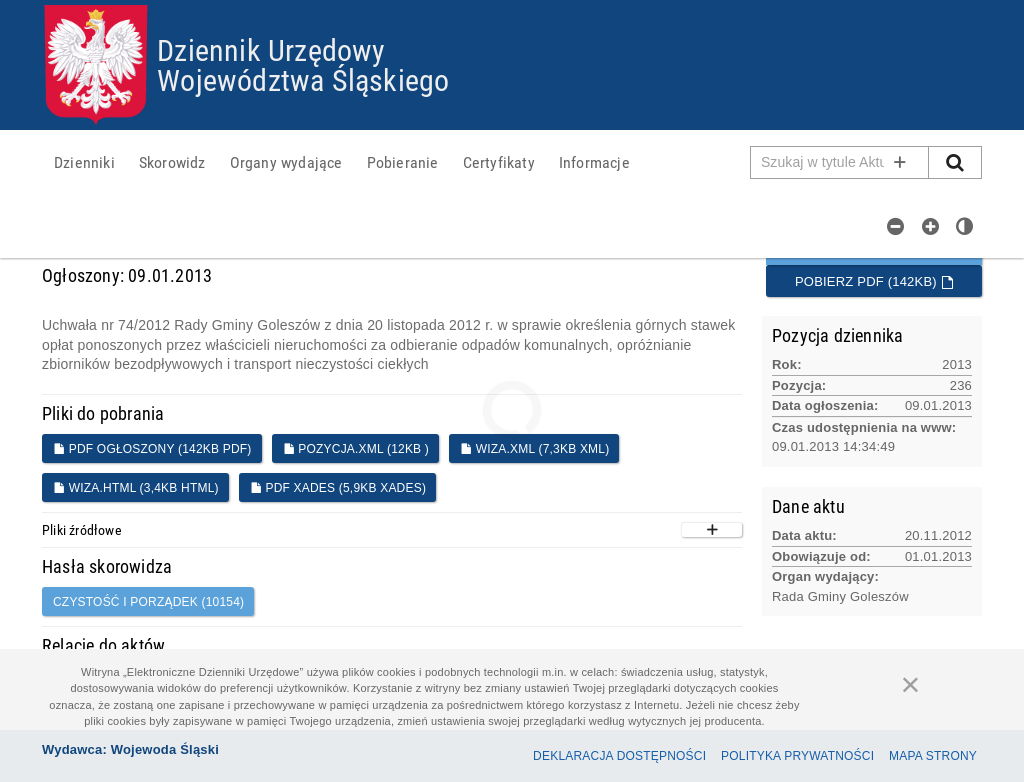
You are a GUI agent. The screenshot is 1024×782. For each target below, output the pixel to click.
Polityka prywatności (797, 756)
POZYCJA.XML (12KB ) (356, 449)
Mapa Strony (933, 756)
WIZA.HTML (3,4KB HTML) (136, 488)
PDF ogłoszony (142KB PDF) (152, 449)
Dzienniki (84, 162)
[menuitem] (84, 162)
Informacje (594, 162)
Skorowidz (172, 162)
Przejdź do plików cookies (512, 5)
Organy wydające (286, 162)
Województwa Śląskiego (303, 79)
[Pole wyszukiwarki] (840, 162)
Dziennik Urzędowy (271, 49)
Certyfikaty (499, 162)
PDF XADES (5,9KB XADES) (338, 488)
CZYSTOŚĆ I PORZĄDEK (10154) (148, 602)
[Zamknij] (911, 684)
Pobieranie (403, 162)
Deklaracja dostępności (619, 756)
